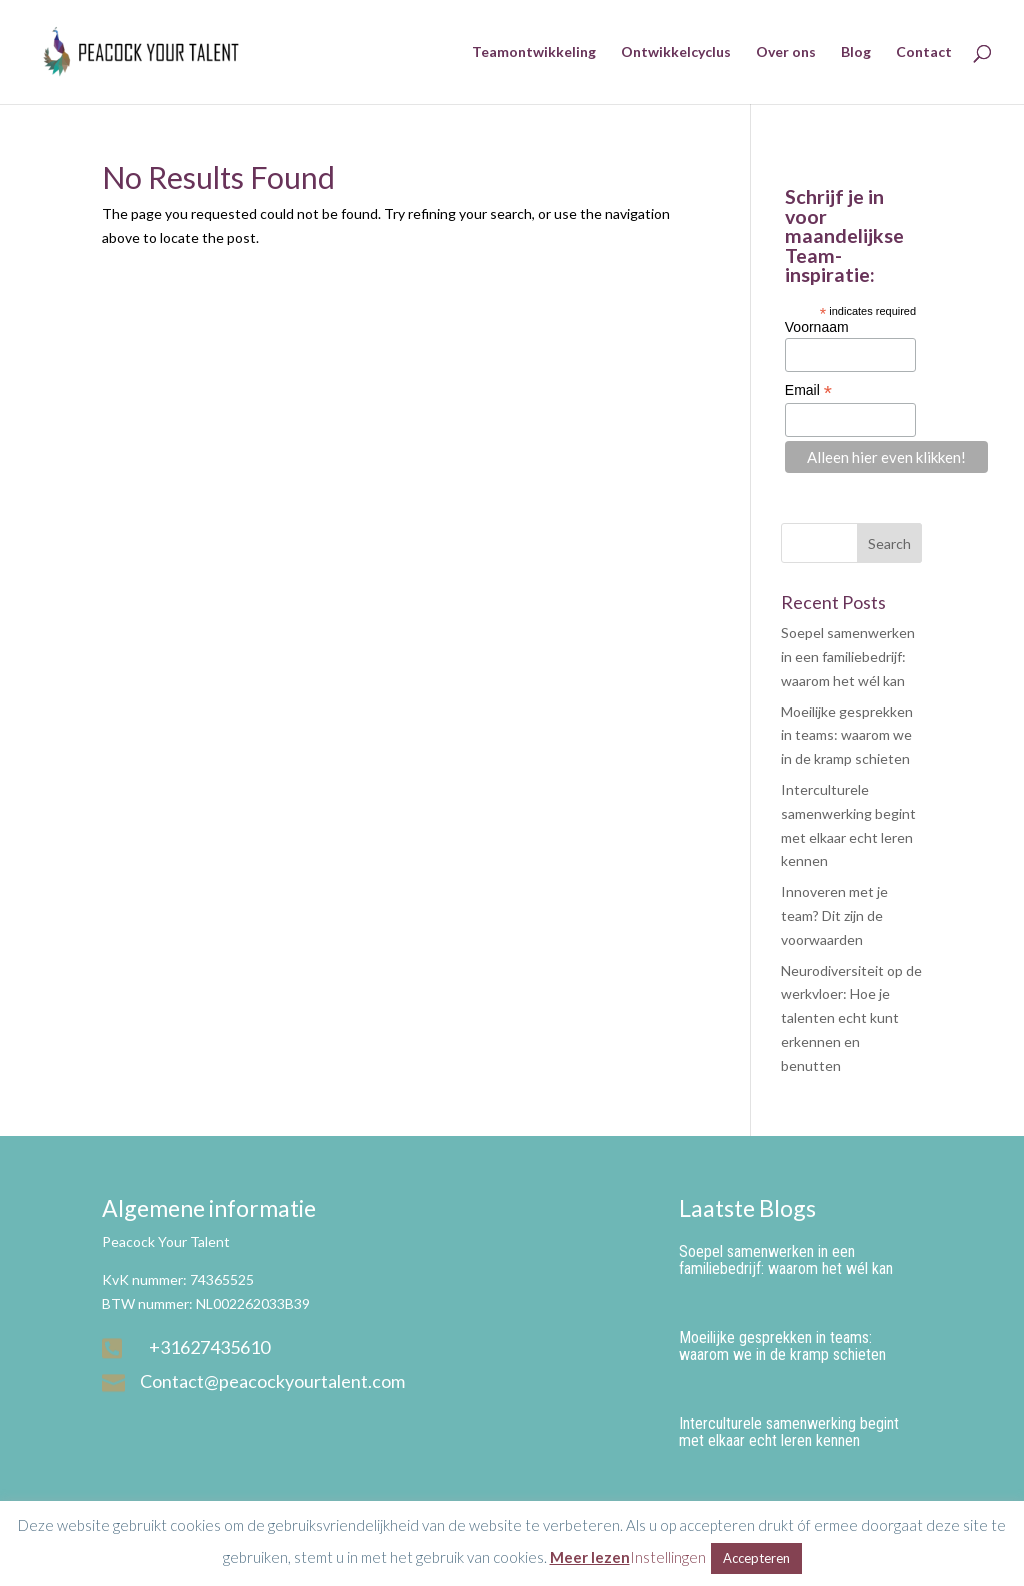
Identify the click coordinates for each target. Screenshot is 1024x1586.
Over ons (786, 52)
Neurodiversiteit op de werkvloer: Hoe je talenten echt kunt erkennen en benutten (851, 1018)
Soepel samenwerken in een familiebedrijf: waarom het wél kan (848, 656)
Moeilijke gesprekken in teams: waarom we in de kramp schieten (847, 735)
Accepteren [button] (756, 1558)
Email (808, 390)
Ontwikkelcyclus (676, 52)
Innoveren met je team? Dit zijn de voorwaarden (834, 915)
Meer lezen (590, 1557)
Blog (856, 52)
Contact (924, 52)
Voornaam (817, 327)
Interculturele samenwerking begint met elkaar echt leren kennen (789, 1432)
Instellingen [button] (668, 1557)
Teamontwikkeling (534, 52)
